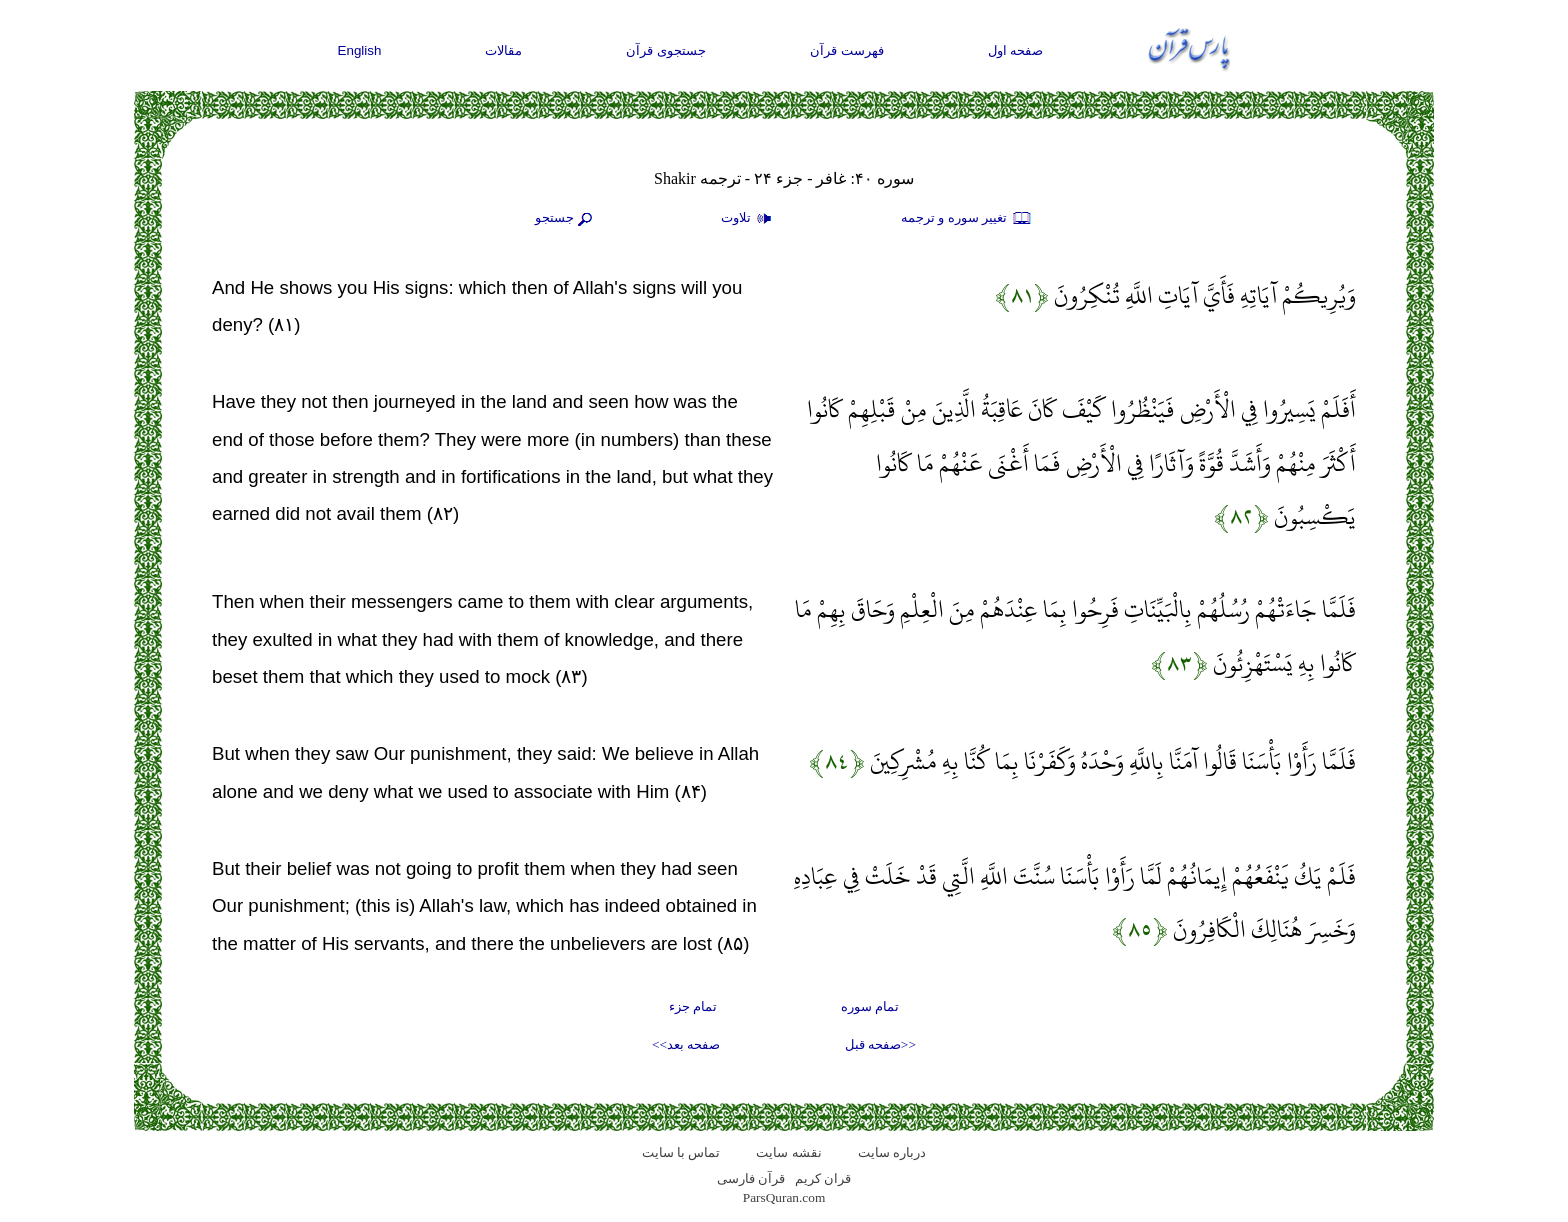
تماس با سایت (681, 1152)
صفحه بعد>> (686, 1044)
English (360, 50)
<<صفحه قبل (880, 1044)
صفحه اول (1016, 50)
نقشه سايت (788, 1152)
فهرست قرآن (847, 50)
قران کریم (823, 1178)
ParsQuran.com (784, 1197)
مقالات (503, 50)
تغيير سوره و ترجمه (967, 219)
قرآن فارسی (751, 1178)
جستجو (566, 219)
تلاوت (749, 219)
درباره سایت (892, 1152)
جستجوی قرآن (666, 50)
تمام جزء (693, 1006)
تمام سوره (870, 1006)
